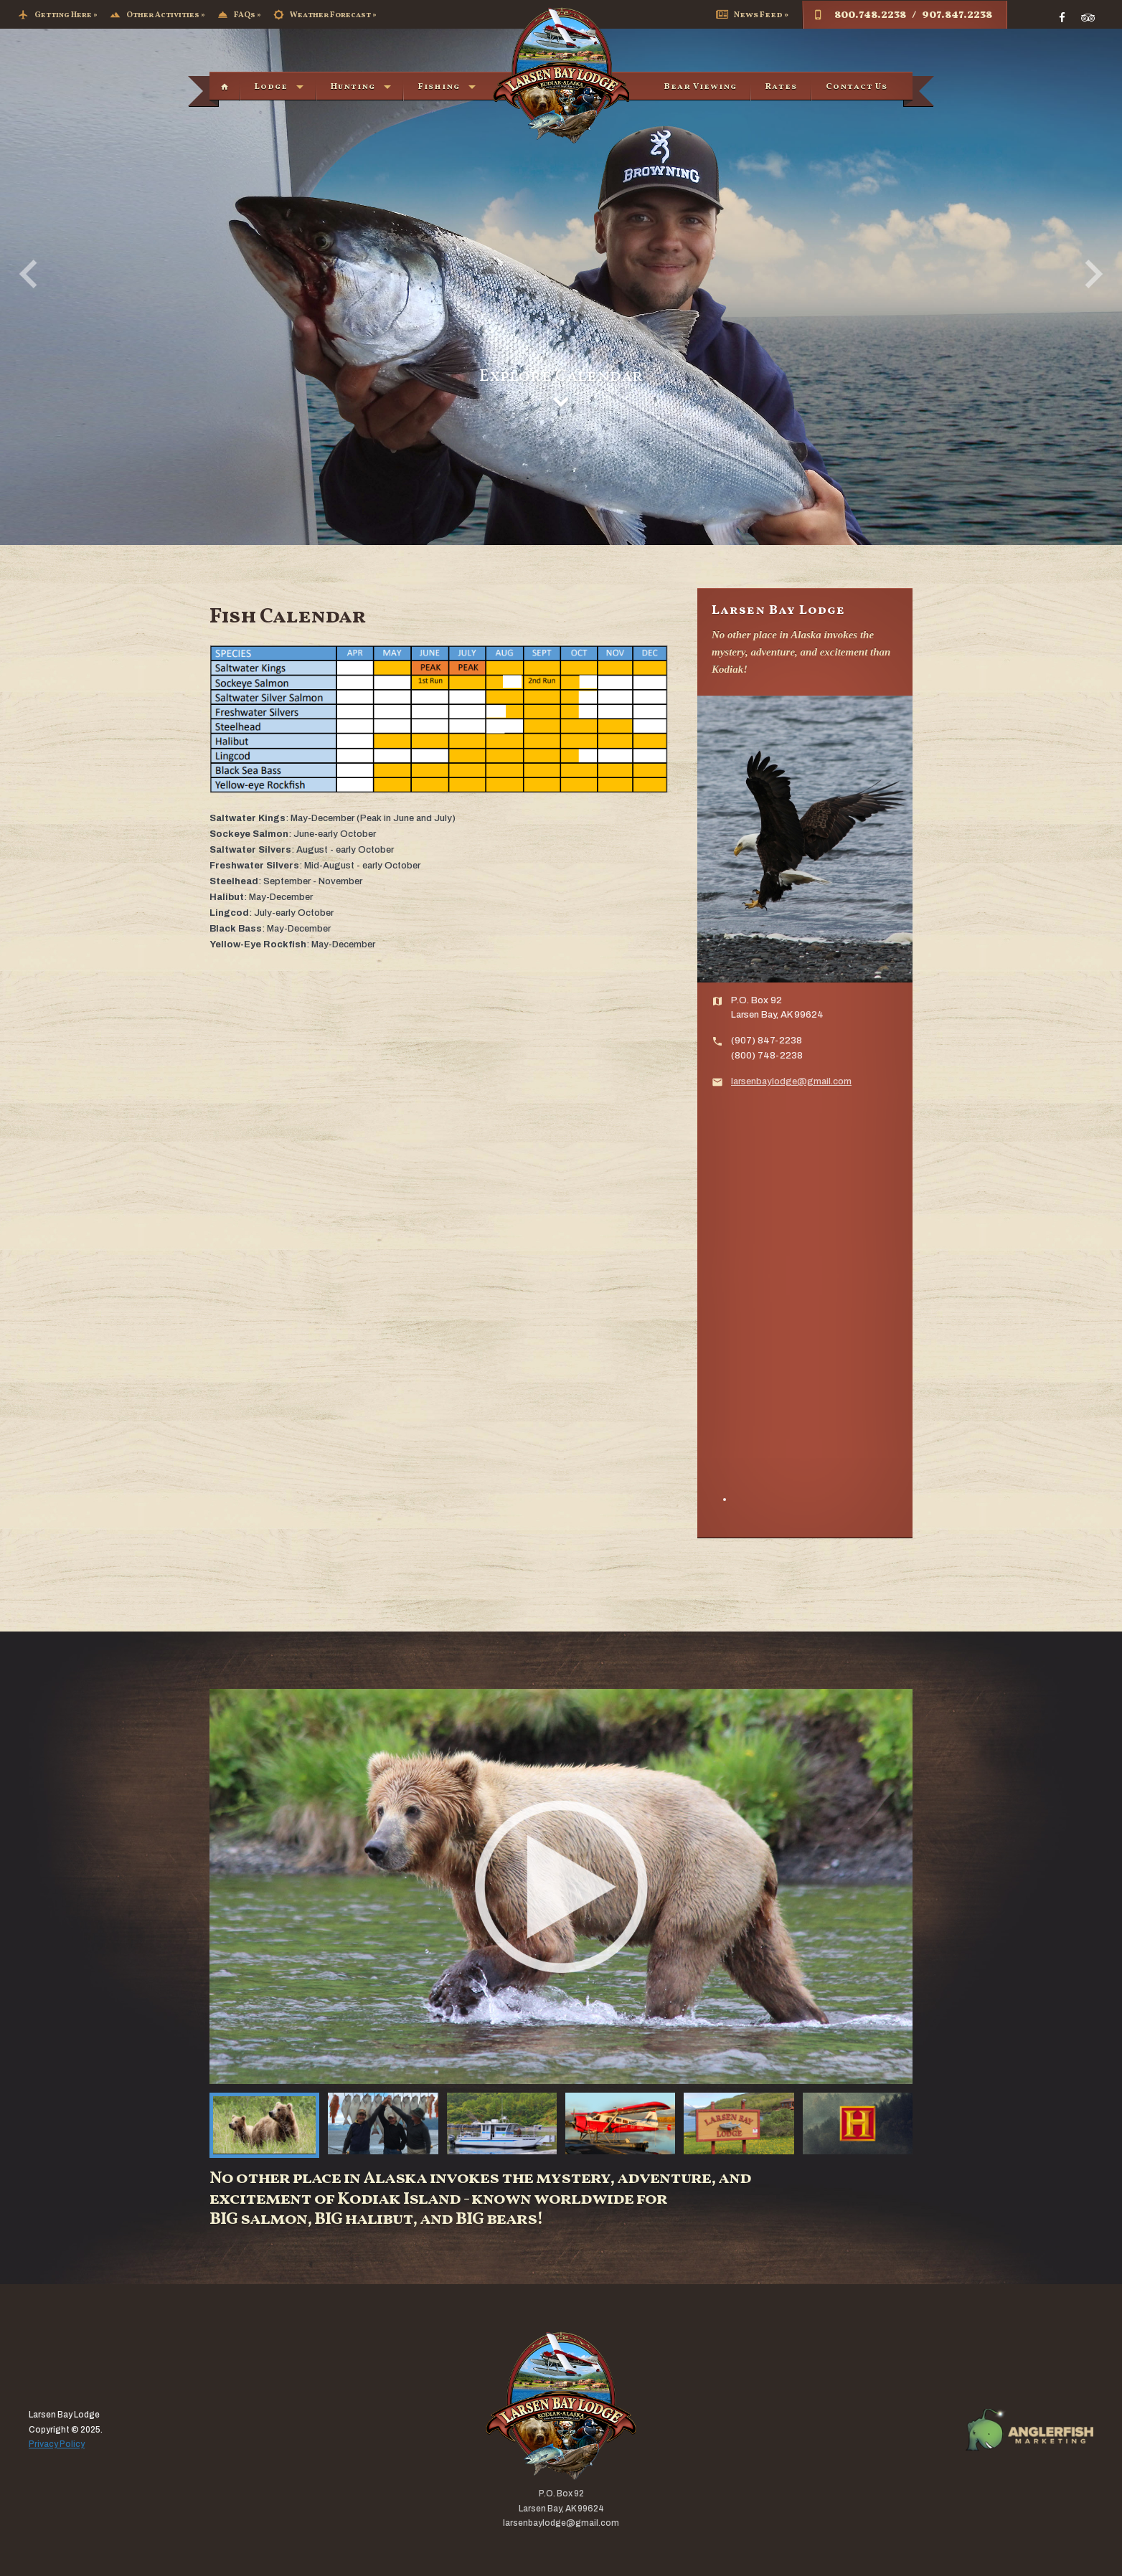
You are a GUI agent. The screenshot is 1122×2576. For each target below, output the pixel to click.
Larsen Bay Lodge (561, 75)
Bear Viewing (700, 87)
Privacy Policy (57, 2445)
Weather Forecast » (325, 15)
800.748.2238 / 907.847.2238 (902, 15)
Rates (781, 87)
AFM (1028, 2429)
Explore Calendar (561, 386)
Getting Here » (58, 15)
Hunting (353, 87)
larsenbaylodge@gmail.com (791, 1081)
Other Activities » (157, 15)
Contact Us (856, 87)
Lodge (271, 87)
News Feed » (752, 15)
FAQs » (239, 15)
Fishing (439, 87)
